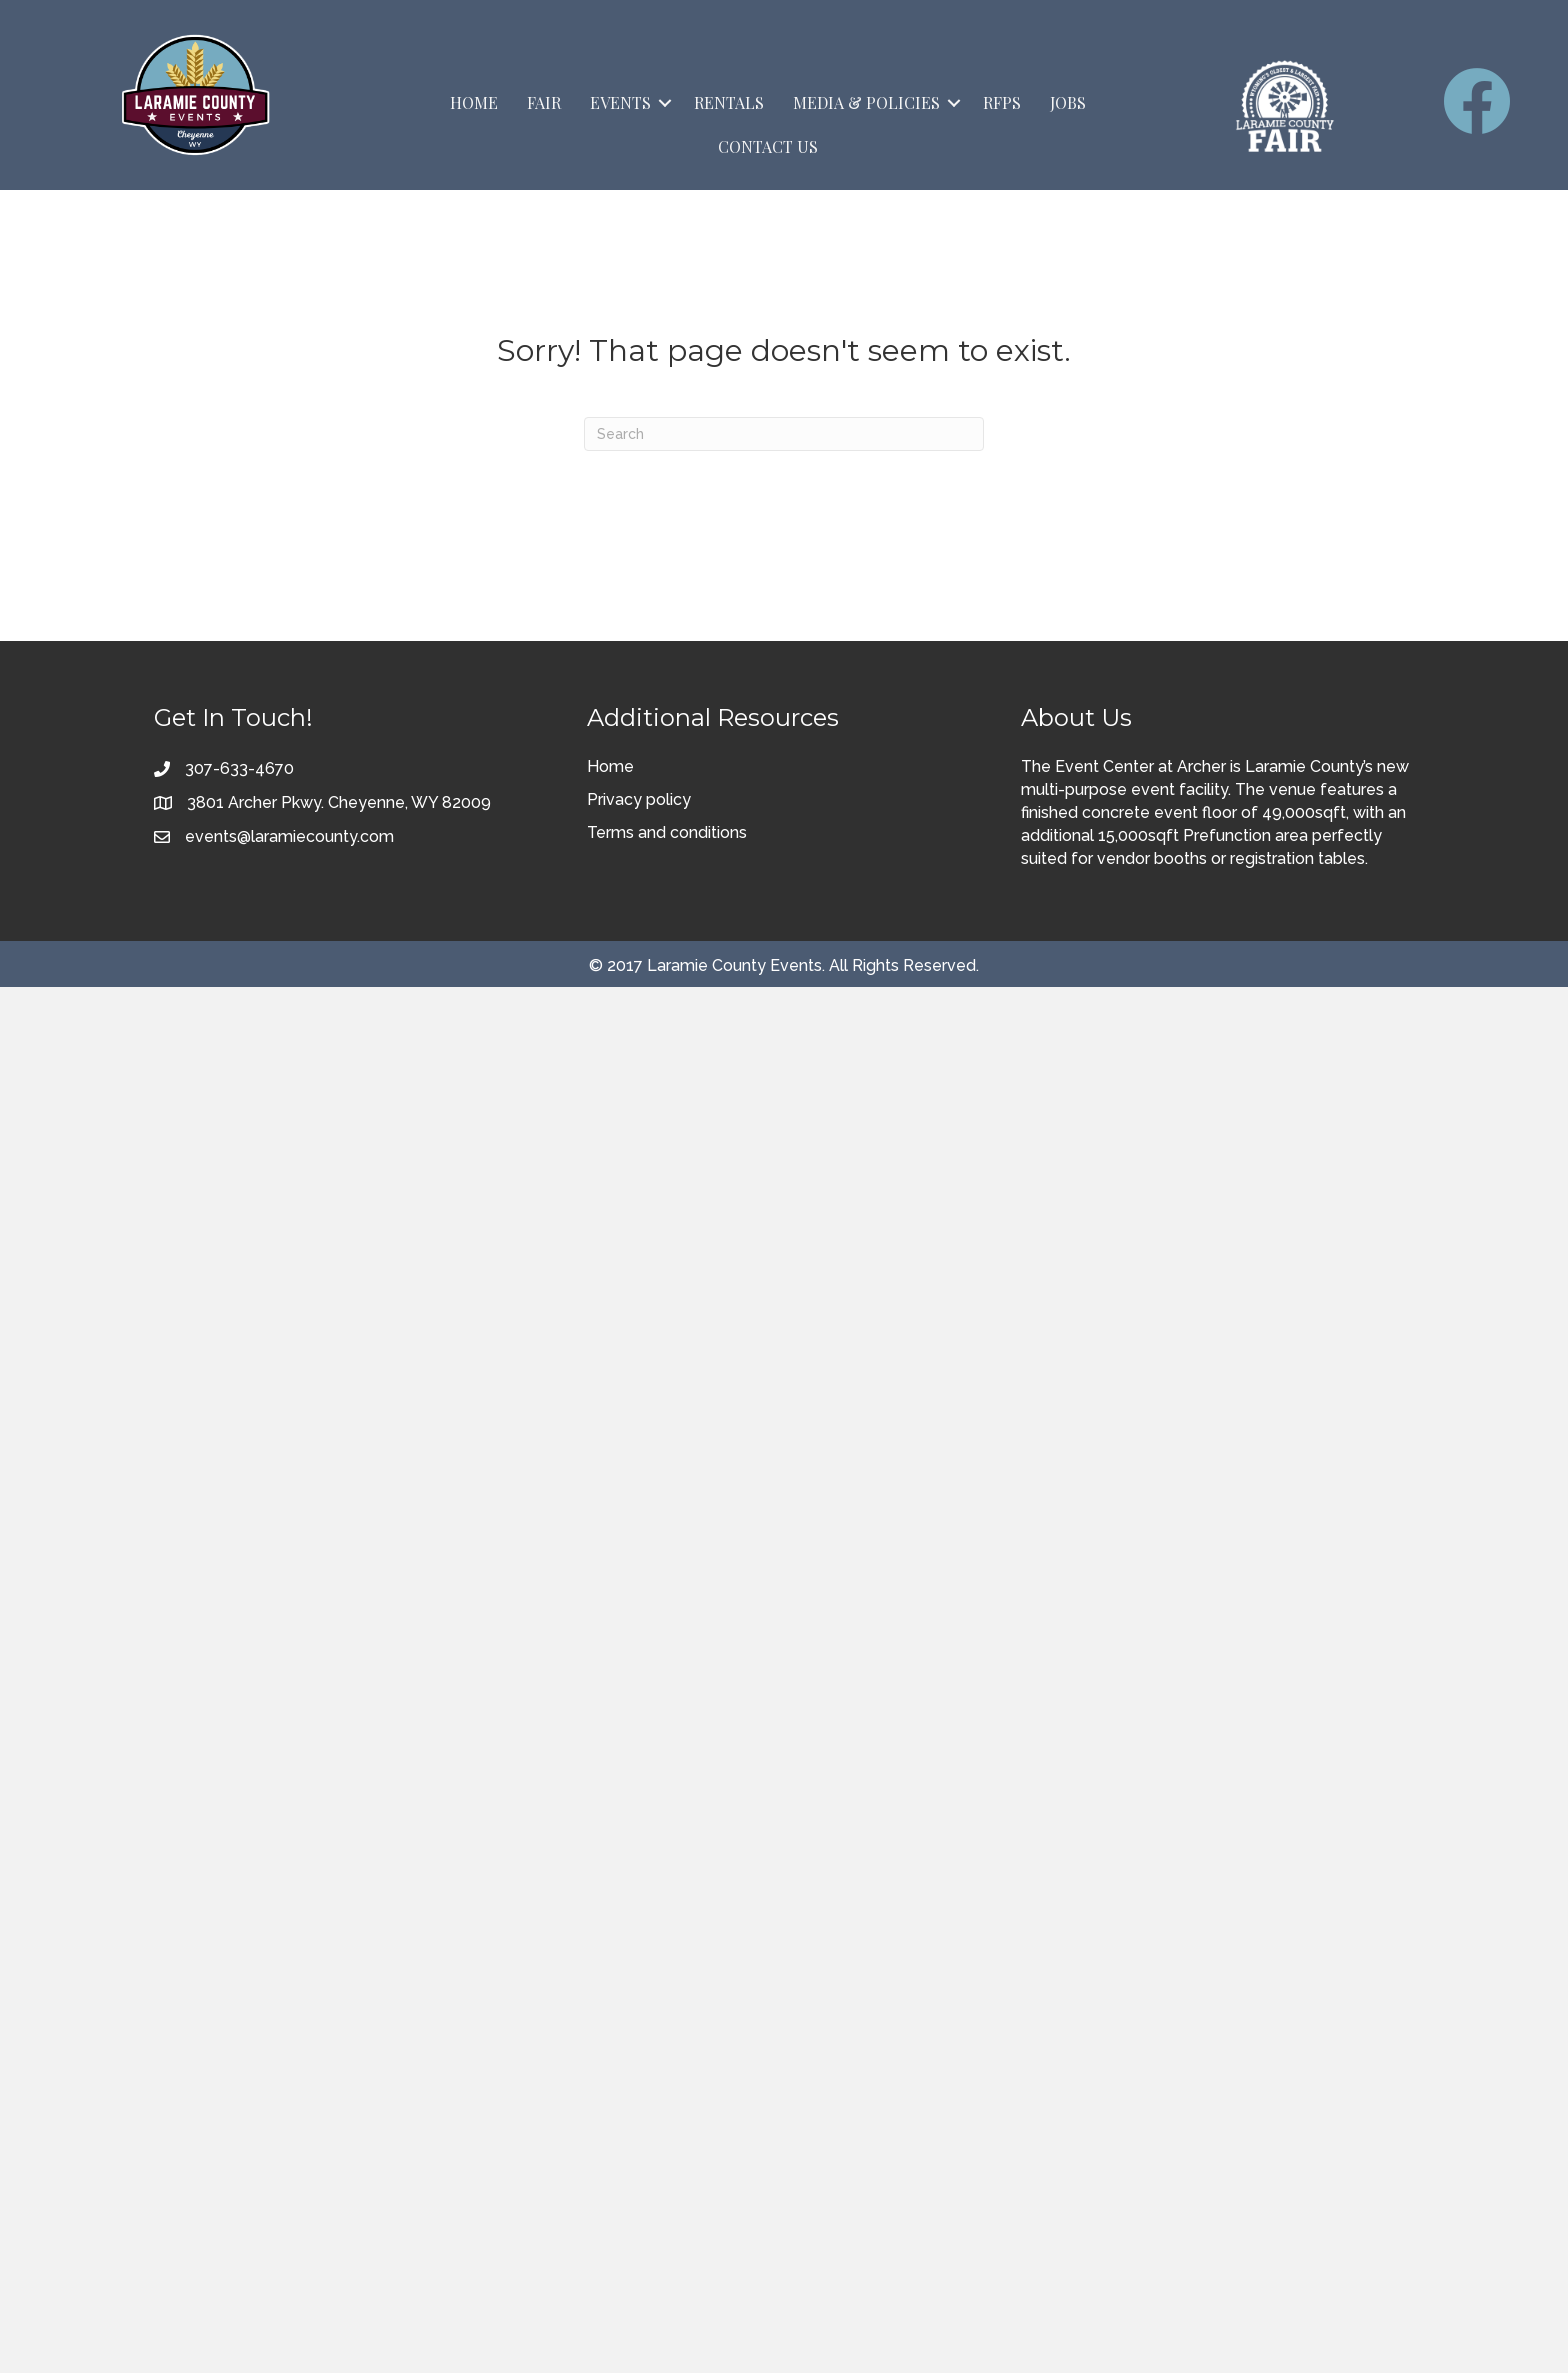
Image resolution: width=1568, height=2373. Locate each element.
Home (474, 102)
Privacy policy (639, 799)
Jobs (1068, 102)
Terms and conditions (667, 832)
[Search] (784, 434)
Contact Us (768, 146)
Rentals (729, 102)
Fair (544, 102)
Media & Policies (866, 102)
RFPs (1002, 102)
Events (620, 102)
